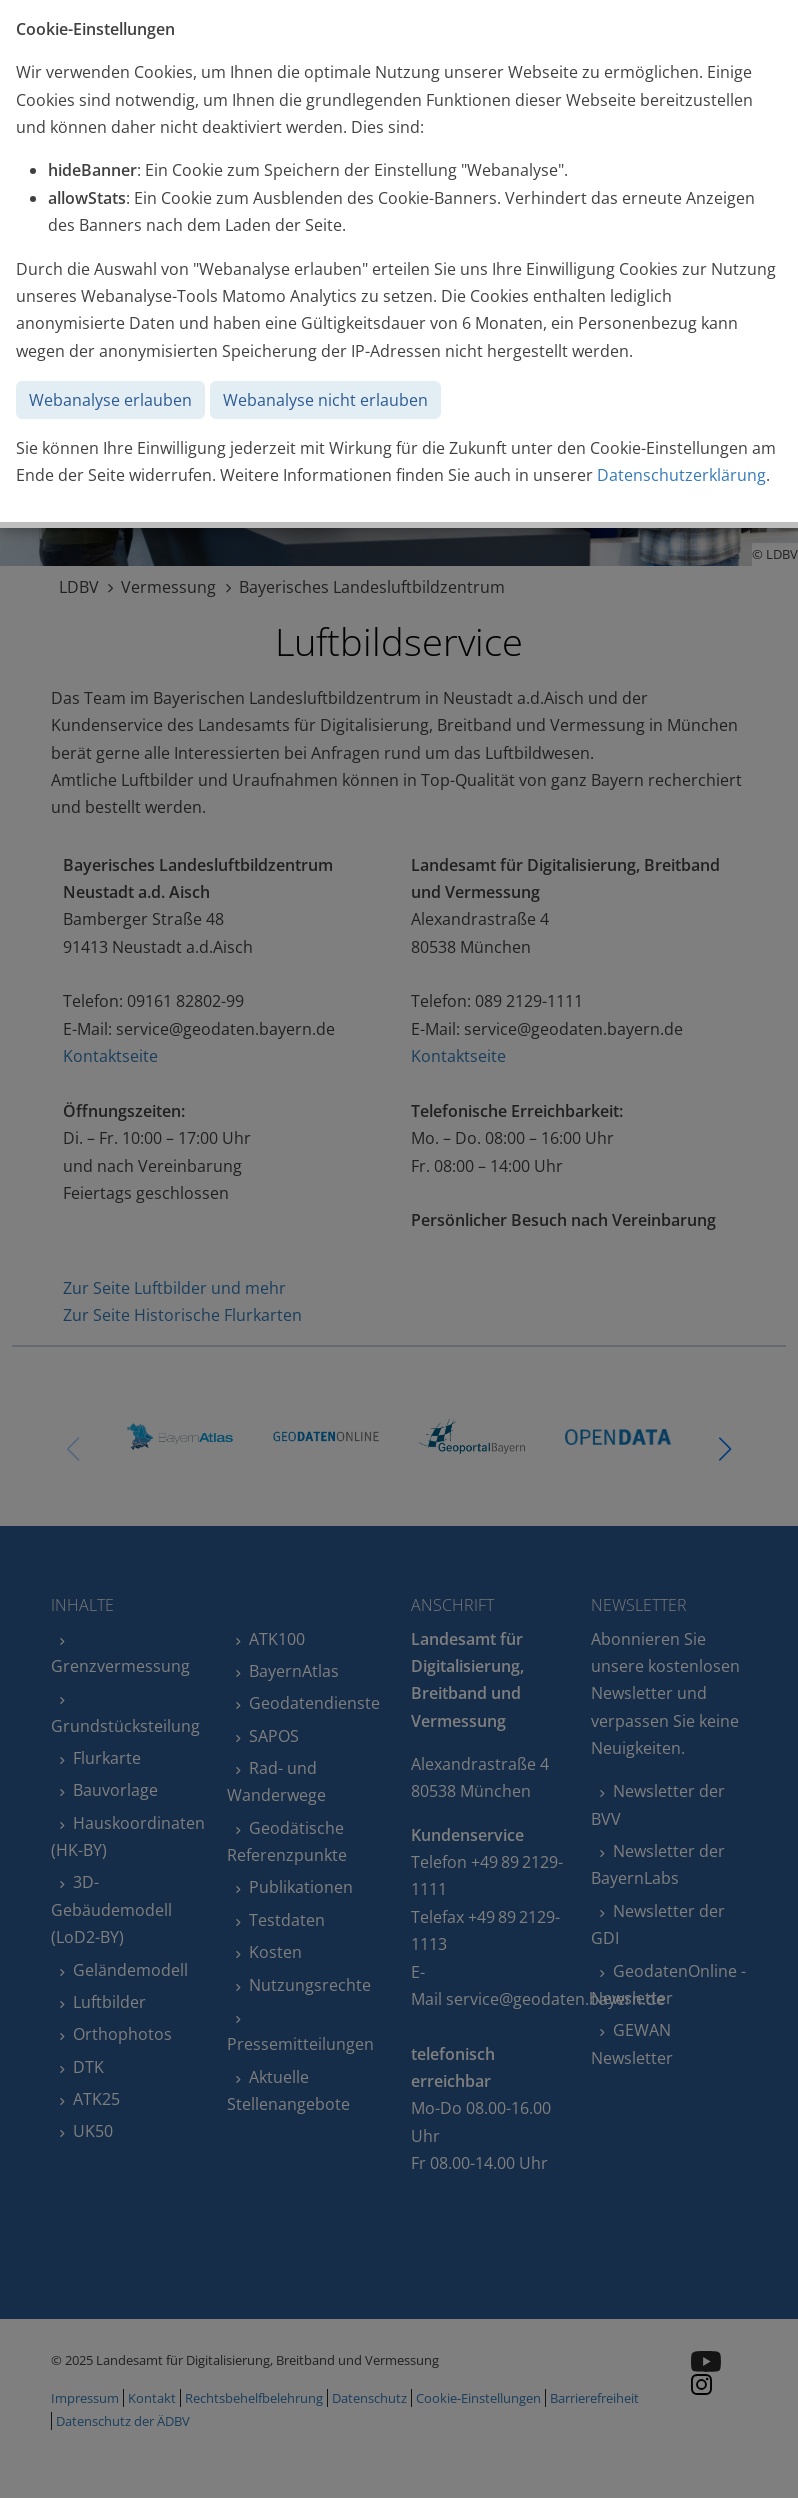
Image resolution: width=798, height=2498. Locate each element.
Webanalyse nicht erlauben (325, 400)
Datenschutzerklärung (681, 475)
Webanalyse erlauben (110, 400)
